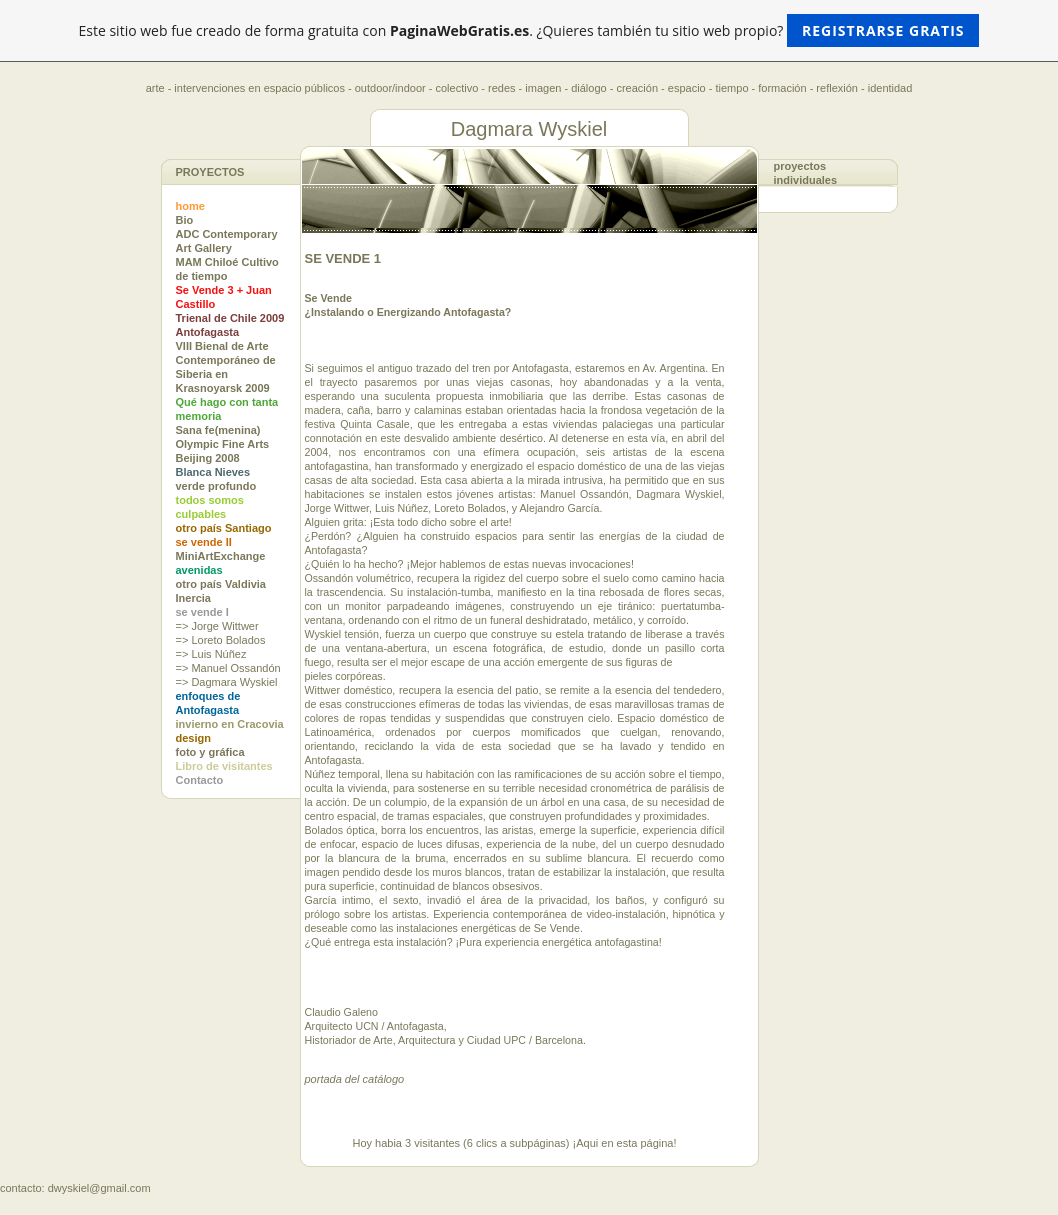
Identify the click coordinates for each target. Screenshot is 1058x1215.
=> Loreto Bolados (221, 640)
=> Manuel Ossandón (228, 668)
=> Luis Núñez (211, 654)
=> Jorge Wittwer (217, 626)
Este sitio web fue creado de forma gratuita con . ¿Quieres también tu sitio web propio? (529, 30)
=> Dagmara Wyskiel (227, 682)
